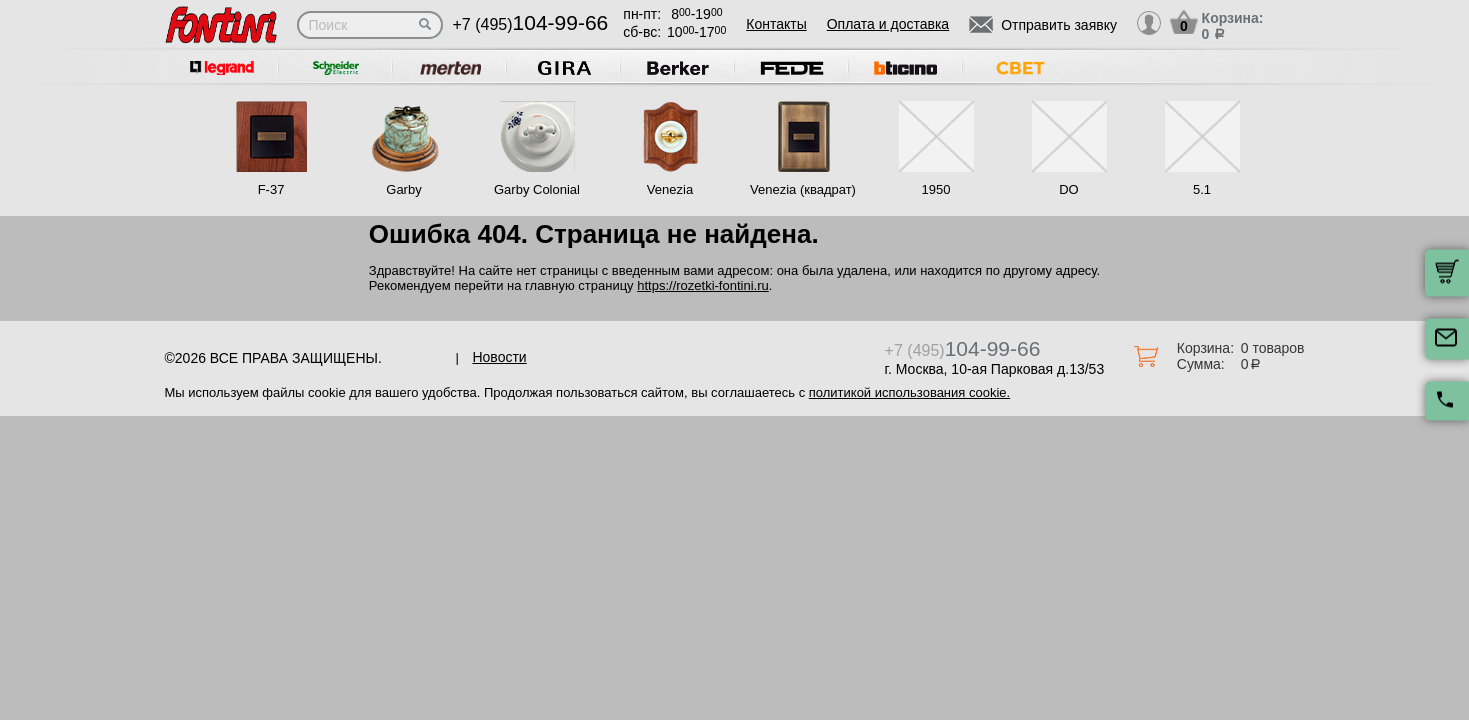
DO (1069, 189)
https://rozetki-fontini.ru (703, 285)
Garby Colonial (537, 189)
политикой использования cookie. (909, 392)
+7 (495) (531, 24)
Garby (403, 189)
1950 (936, 189)
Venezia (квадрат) (803, 189)
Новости (499, 357)
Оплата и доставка (888, 24)
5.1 (1202, 189)
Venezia (670, 189)
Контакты (776, 24)
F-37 (271, 189)
